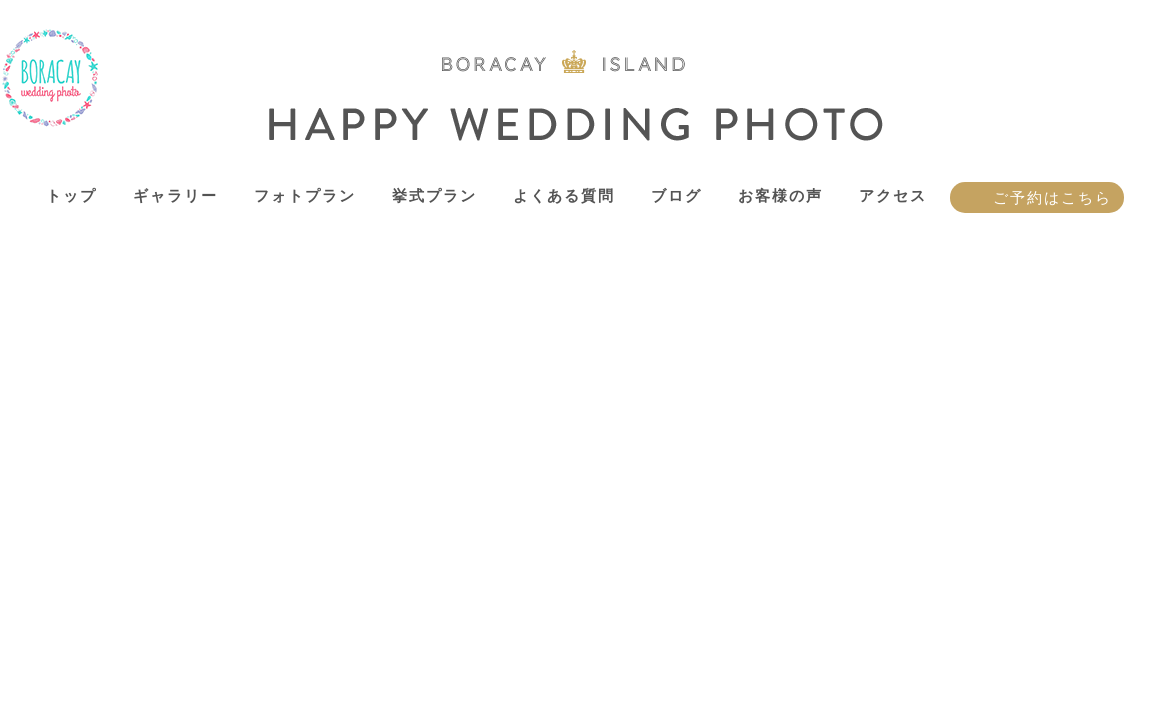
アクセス (893, 195)
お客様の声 (780, 195)
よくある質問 (564, 195)
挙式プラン (434, 195)
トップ (71, 195)
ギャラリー (175, 195)
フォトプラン (305, 195)
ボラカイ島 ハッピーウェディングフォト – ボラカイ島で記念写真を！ (51, 78)
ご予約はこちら (1052, 197)
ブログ (676, 195)
